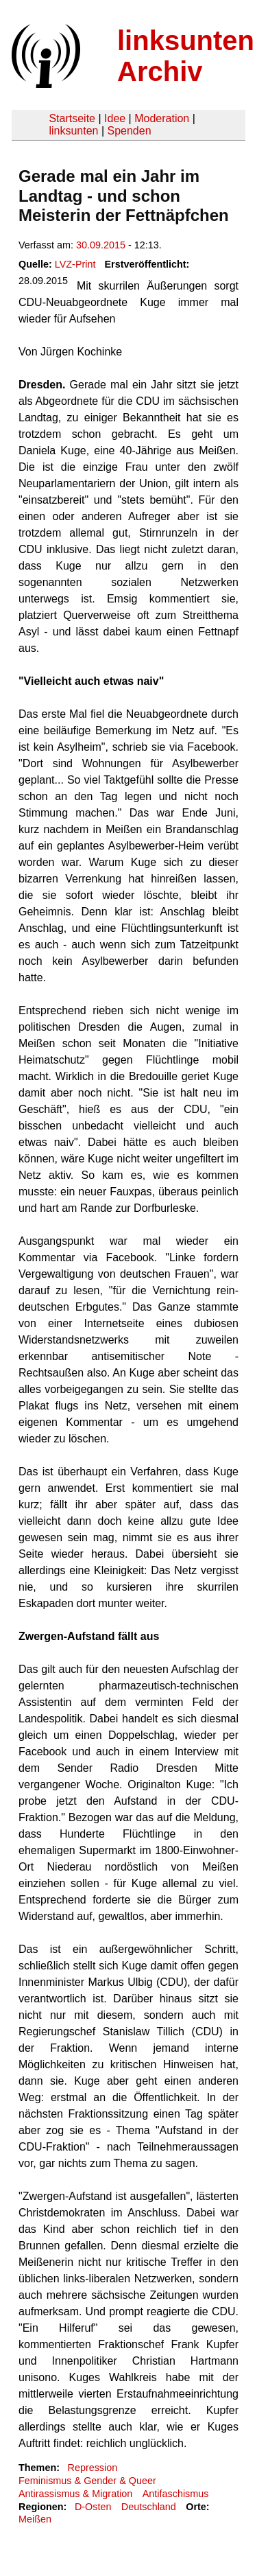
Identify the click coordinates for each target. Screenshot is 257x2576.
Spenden (129, 131)
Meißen (35, 2519)
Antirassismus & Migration (75, 2493)
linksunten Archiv (185, 55)
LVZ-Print (75, 264)
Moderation (161, 118)
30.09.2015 (100, 244)
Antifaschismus (176, 2493)
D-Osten (93, 2506)
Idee (114, 118)
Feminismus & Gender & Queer (87, 2480)
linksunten (73, 131)
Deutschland (148, 2506)
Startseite (72, 118)
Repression (92, 2467)
